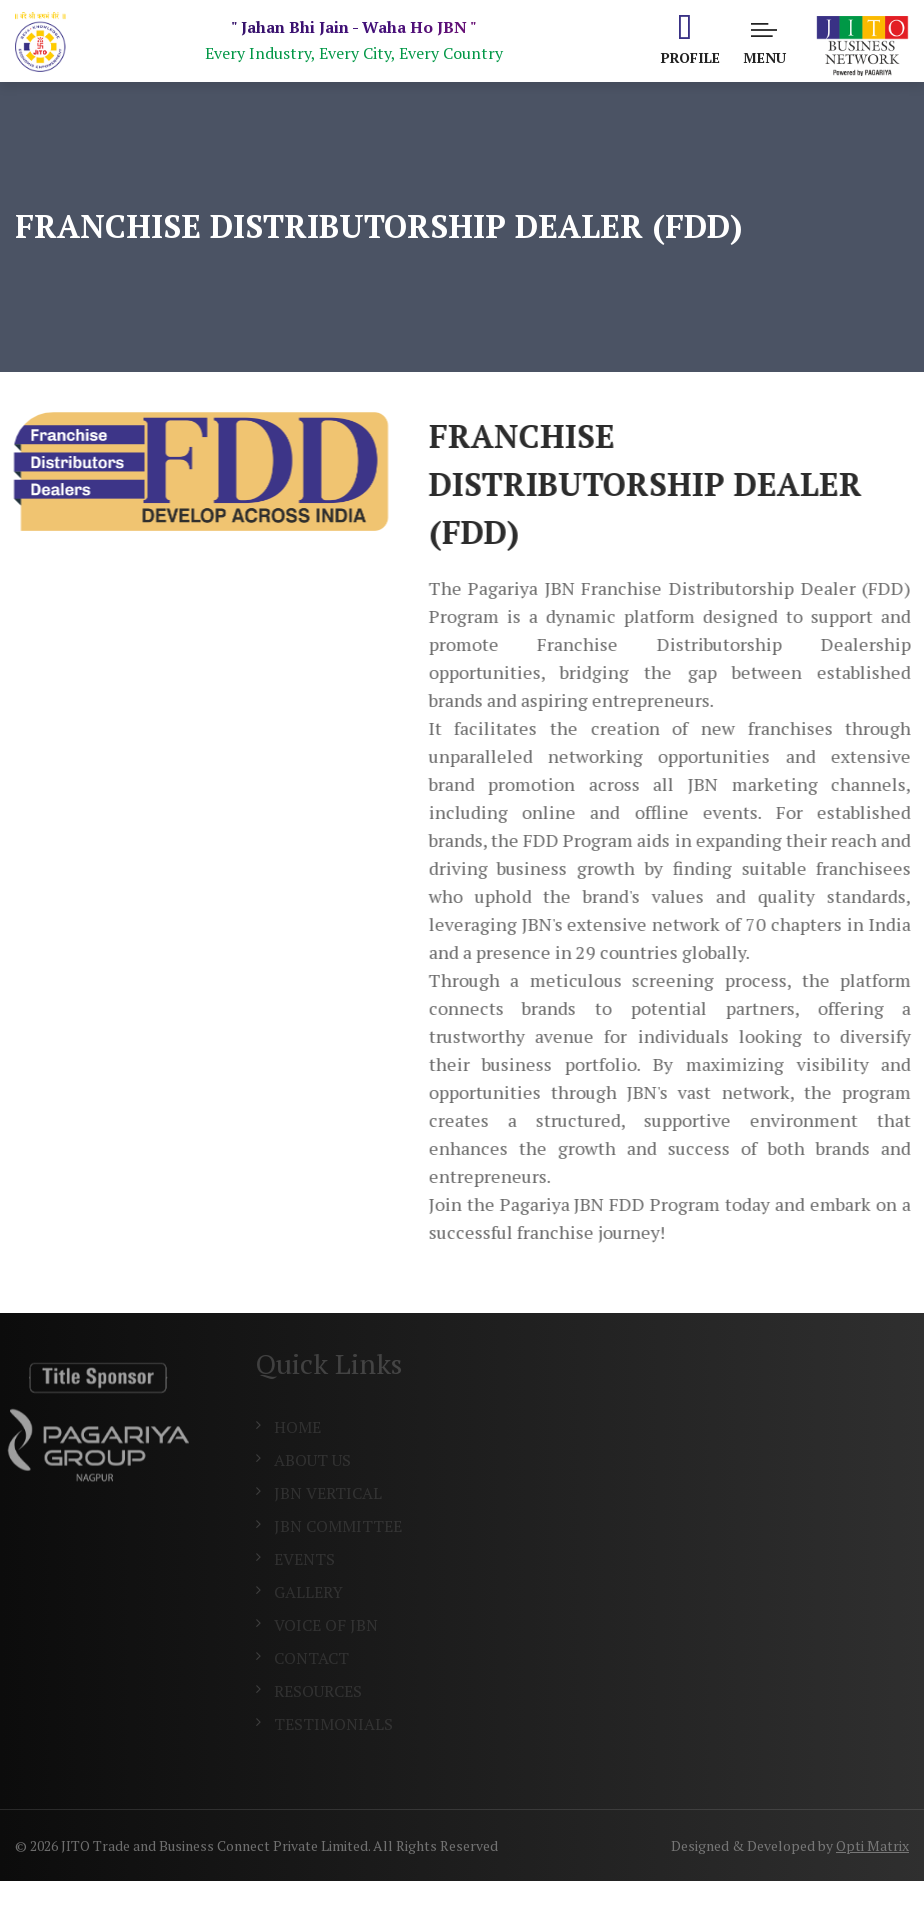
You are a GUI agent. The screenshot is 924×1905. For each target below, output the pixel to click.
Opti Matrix (872, 1845)
